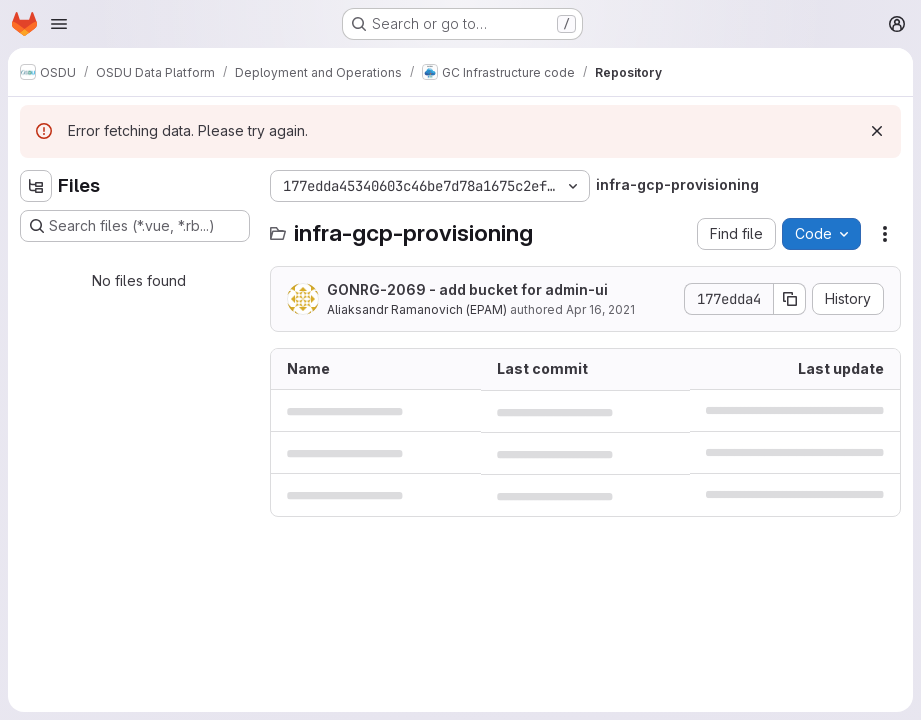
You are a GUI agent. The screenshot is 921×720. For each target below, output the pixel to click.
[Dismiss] (877, 131)
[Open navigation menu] (59, 24)
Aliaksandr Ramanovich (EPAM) (417, 309)
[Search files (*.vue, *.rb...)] (135, 226)
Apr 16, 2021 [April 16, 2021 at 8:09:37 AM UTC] (600, 309)
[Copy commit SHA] (790, 299)
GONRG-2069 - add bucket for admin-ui (467, 289)
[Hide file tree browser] (36, 186)
